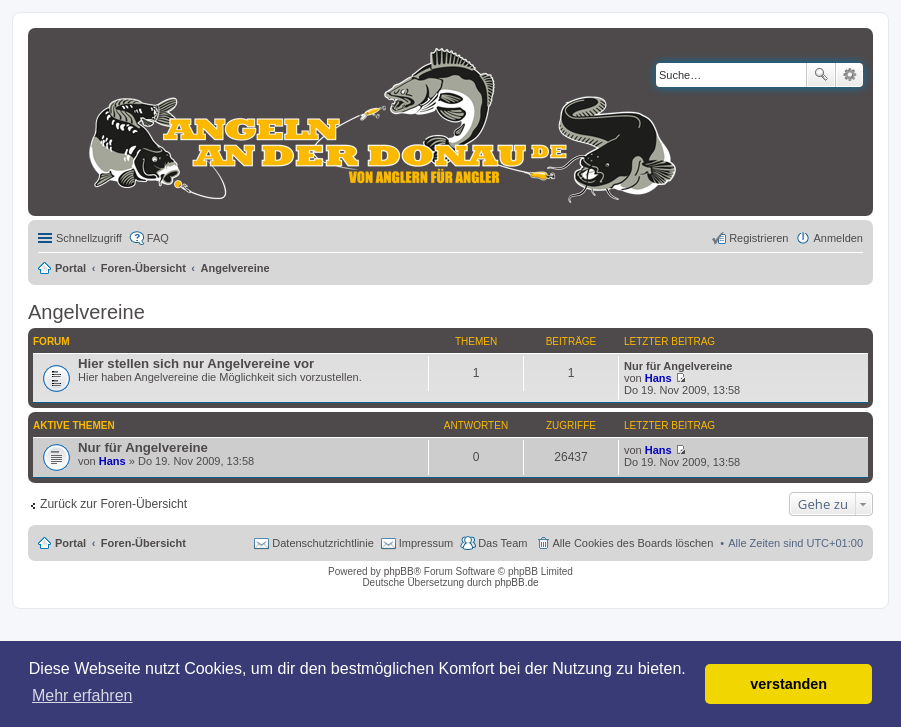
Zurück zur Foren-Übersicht (113, 504)
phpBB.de (517, 582)
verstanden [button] (788, 684)
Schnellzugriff (89, 238)
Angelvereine (86, 312)
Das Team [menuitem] (502, 543)
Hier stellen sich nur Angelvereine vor (196, 363)
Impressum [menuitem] (426, 543)
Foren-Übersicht (143, 543)
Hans (658, 378)
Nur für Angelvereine (678, 366)
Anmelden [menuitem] (838, 238)
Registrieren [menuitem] (758, 238)
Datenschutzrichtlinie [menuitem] (323, 543)
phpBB (399, 571)
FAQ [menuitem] (158, 238)
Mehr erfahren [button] (82, 695)
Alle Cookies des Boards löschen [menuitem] (633, 543)
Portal (70, 268)
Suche (821, 75)
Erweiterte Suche (849, 75)
